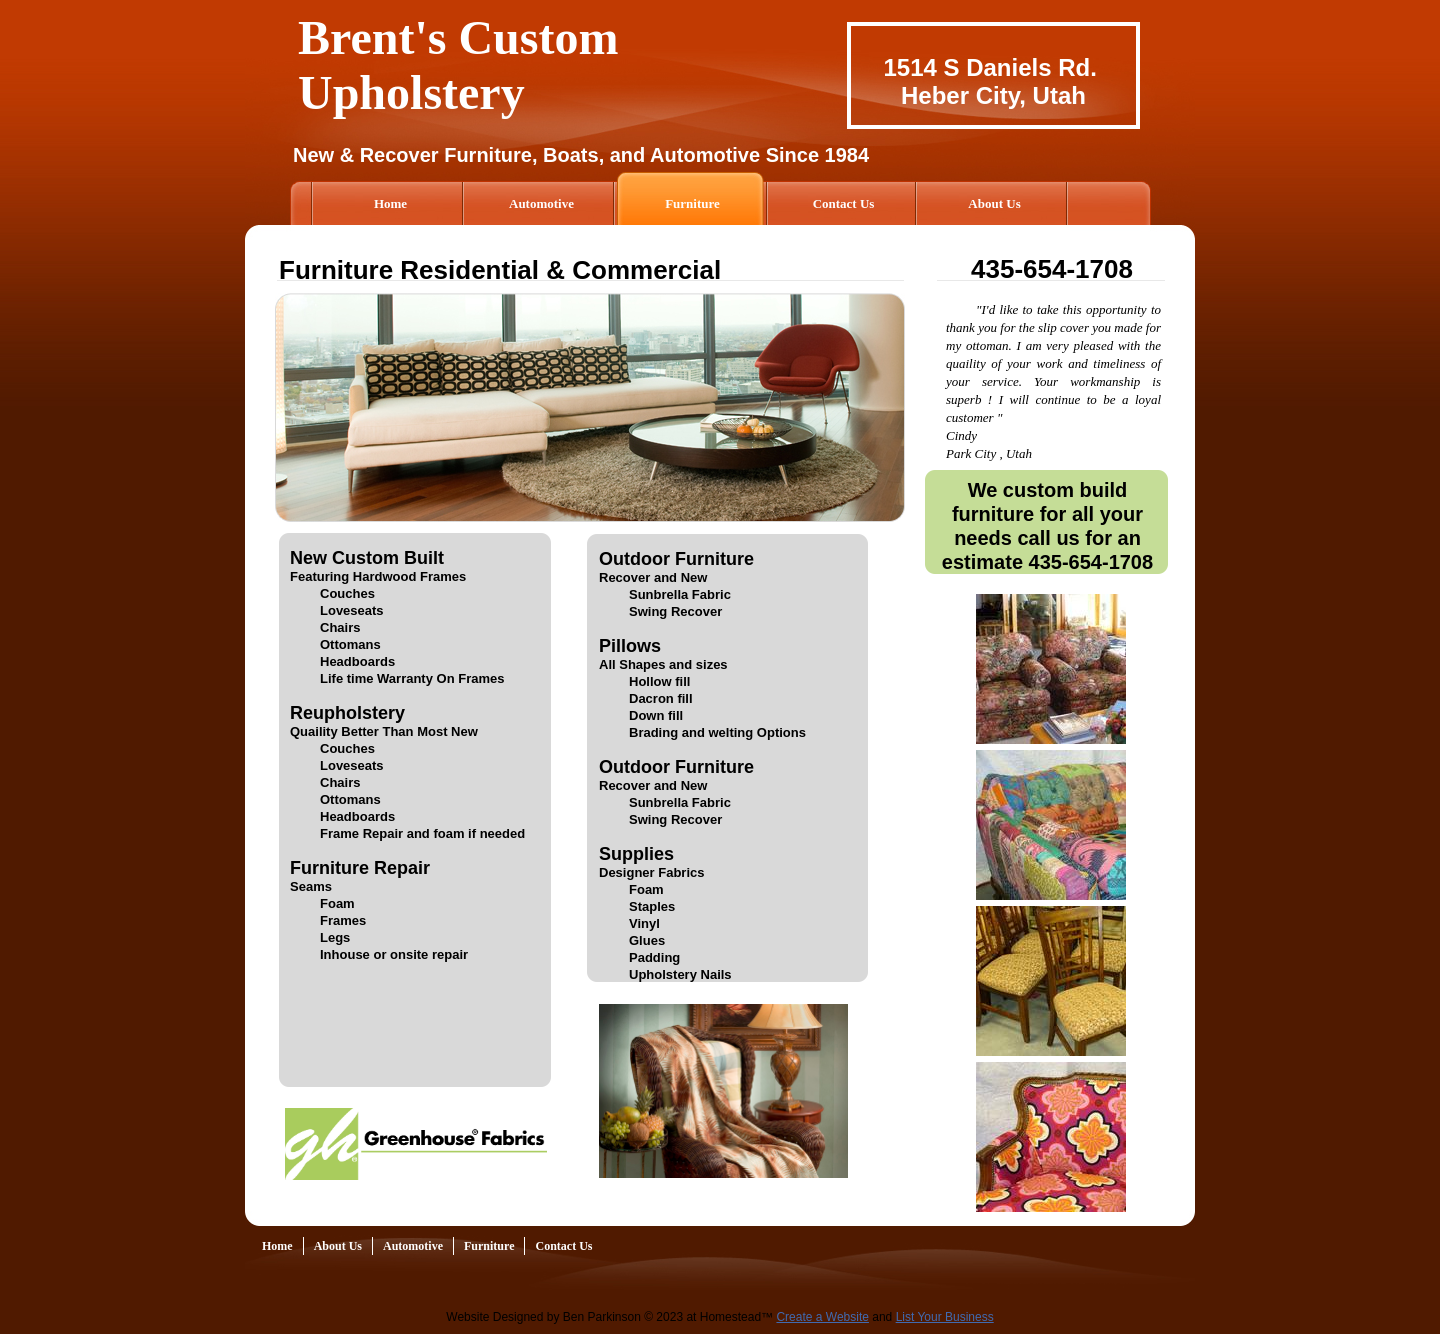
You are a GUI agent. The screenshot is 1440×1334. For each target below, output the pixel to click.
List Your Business (945, 1317)
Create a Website (822, 1317)
